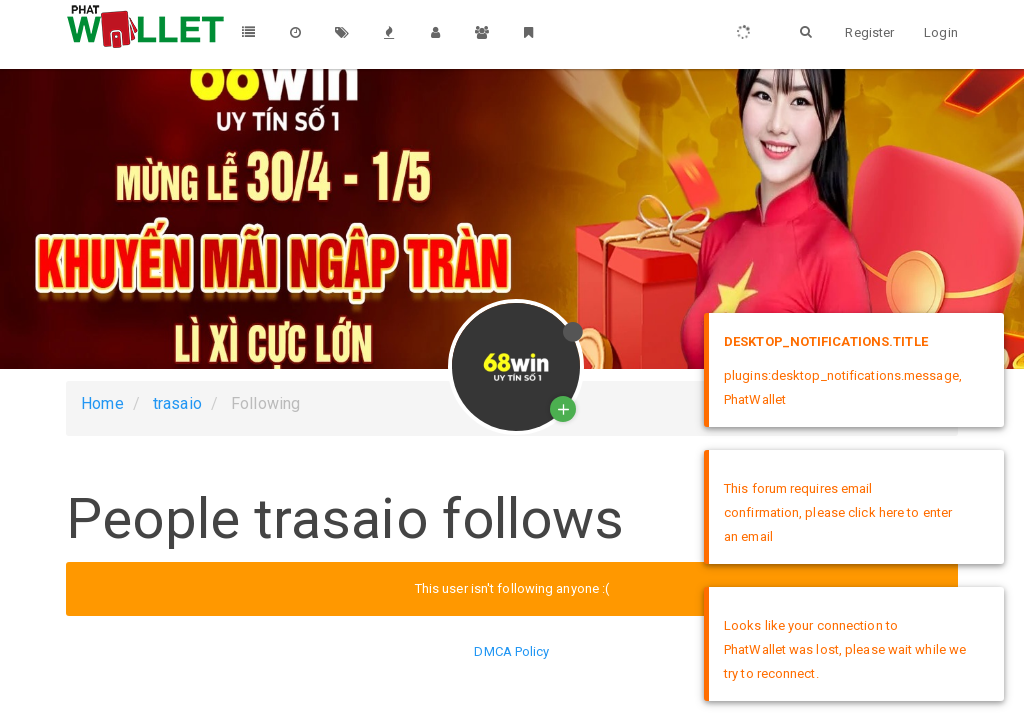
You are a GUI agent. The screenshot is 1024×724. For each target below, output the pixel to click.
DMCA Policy (511, 651)
